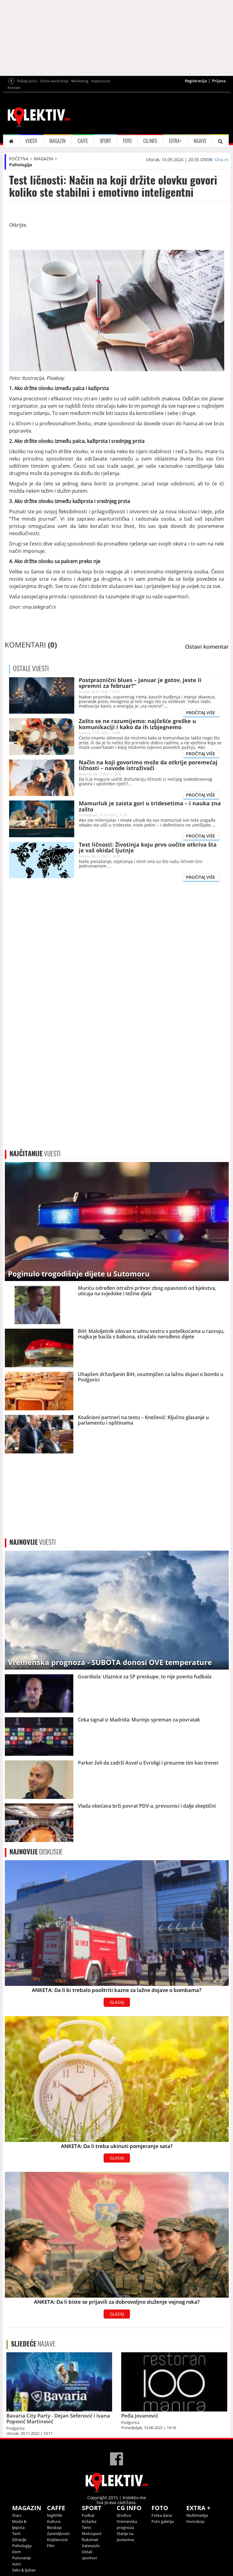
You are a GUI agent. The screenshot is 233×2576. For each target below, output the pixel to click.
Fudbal (88, 2515)
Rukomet (90, 2539)
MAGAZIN (57, 141)
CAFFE (83, 141)
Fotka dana (161, 2515)
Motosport (92, 2533)
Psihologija (20, 165)
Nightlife (54, 2515)
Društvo (124, 2515)
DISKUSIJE (36, 1851)
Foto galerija (162, 2521)
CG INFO (150, 141)
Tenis (86, 2527)
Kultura (53, 2521)
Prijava (219, 80)
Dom (16, 2551)
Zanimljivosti (58, 2533)
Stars (16, 2515)
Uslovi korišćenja (54, 80)
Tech (16, 2533)
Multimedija (197, 2515)
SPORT (105, 141)
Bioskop (54, 2527)
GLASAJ (117, 2002)
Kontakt (14, 87)
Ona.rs (221, 159)
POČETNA (18, 158)
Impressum (100, 80)
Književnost (57, 2539)
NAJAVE (200, 141)
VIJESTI (31, 141)
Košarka (89, 2521)
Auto (16, 2564)
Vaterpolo (91, 2545)
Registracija (196, 80)
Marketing (79, 80)
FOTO (127, 141)
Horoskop (195, 2521)
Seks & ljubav (24, 2570)
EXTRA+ (175, 141)
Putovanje (21, 2558)
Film (51, 2545)
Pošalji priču (27, 80)
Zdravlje (19, 2539)
